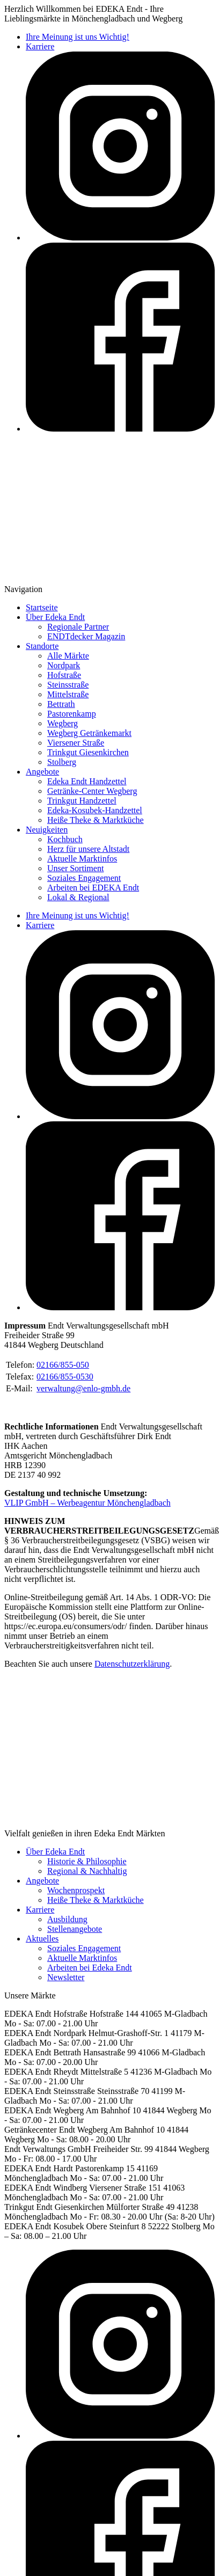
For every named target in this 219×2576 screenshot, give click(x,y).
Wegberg (62, 723)
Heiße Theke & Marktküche (95, 819)
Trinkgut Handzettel (81, 800)
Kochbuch (65, 839)
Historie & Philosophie (87, 1861)
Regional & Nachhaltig (87, 1871)
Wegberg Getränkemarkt (89, 733)
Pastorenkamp (71, 713)
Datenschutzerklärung (132, 1663)
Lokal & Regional (78, 897)
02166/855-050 (62, 1364)
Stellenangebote (74, 1928)
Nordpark (63, 665)
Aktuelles (42, 1938)
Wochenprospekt (76, 1890)
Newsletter (65, 1977)
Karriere (40, 46)
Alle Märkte (68, 655)
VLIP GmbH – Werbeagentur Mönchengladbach (87, 1502)
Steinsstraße (68, 684)
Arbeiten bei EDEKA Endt (93, 887)
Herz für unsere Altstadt (88, 848)
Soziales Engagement (84, 877)
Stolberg (61, 762)
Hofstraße (64, 675)
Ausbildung (67, 1919)
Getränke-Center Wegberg (92, 791)
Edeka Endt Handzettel (87, 781)
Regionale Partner (78, 626)
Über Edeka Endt (55, 617)
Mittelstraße (68, 694)
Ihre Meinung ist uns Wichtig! (77, 36)
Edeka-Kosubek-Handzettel (94, 810)
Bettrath (61, 704)
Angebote (42, 771)
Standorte (42, 646)
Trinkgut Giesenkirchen (88, 752)
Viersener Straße (75, 742)
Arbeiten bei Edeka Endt (89, 1967)
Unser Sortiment (75, 868)
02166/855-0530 (64, 1376)
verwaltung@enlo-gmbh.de (83, 1388)
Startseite (42, 607)
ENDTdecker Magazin (86, 636)
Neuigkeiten (47, 829)
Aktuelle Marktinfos (82, 858)
